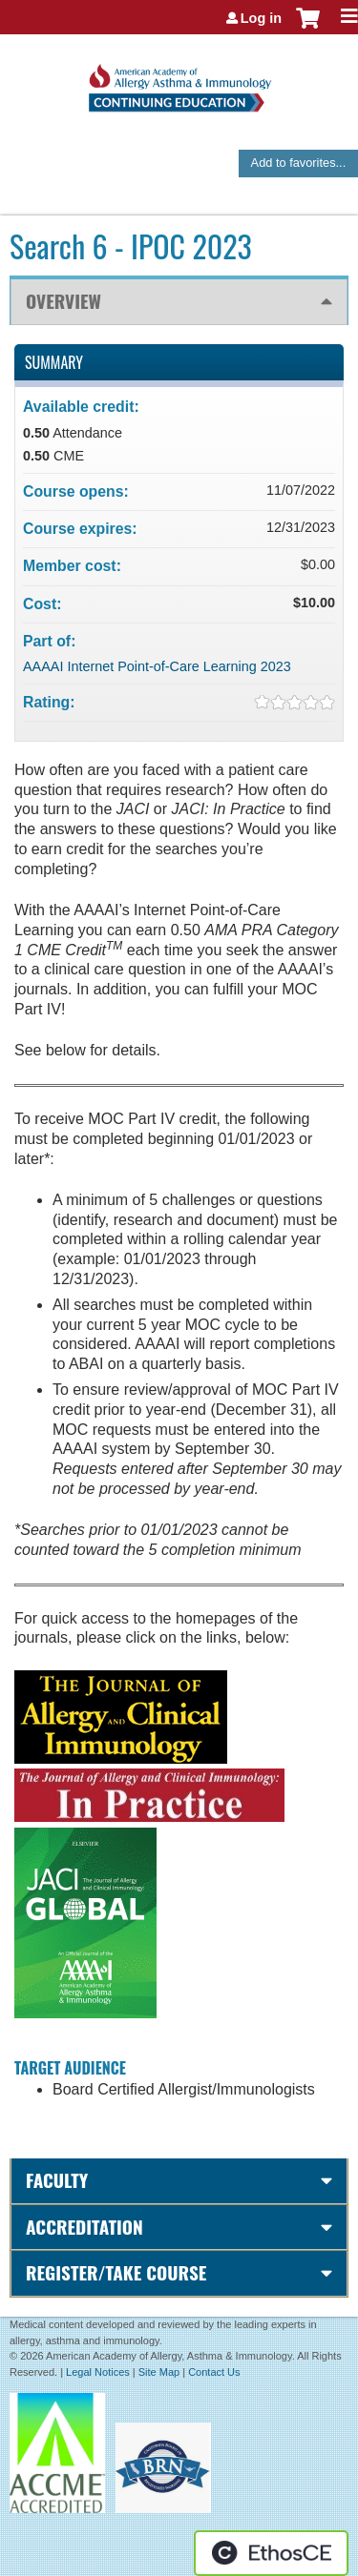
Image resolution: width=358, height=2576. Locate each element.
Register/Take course (116, 2272)
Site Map (158, 2372)
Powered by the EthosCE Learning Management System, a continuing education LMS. (271, 2553)
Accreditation (84, 2226)
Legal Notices (98, 2372)
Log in (261, 18)
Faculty (57, 2180)
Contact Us (214, 2372)
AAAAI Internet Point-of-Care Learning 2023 (157, 666)
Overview (63, 301)
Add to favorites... (299, 162)
